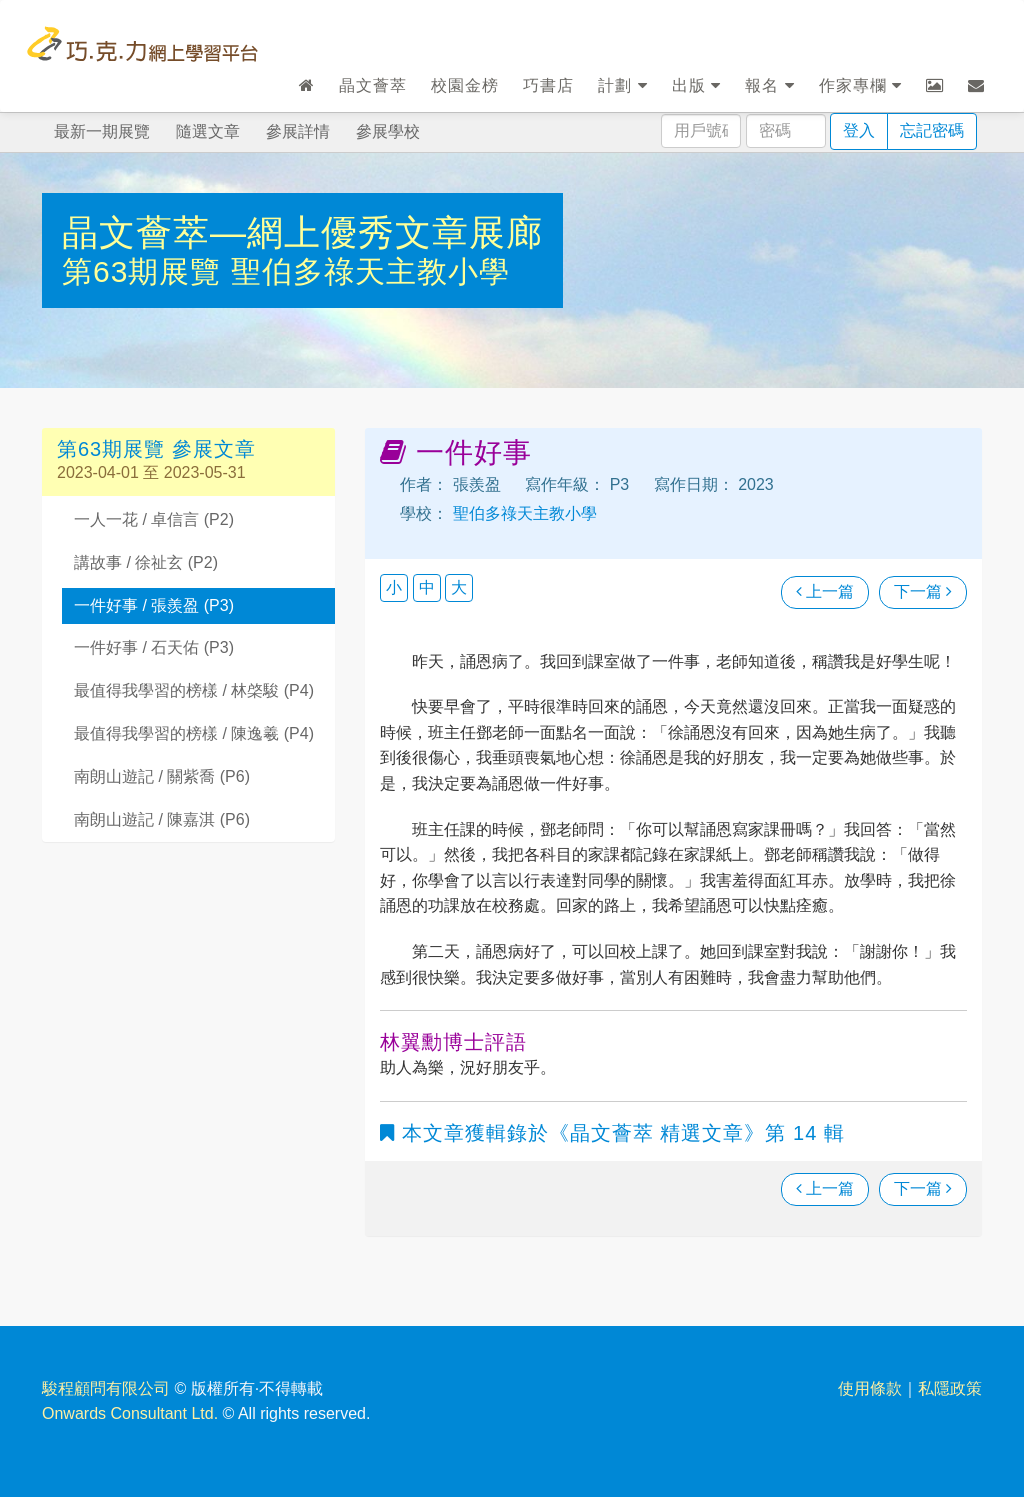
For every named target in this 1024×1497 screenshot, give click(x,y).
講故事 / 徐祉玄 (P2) (146, 562)
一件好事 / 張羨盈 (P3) (154, 605)
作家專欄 (860, 85)
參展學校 (388, 131)
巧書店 (548, 85)
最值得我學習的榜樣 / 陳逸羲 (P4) (194, 733)
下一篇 (923, 591)
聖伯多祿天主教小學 (370, 271)
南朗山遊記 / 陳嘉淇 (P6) (162, 819)
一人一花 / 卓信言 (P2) (154, 519)
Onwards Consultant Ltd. (130, 1413)
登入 (859, 130)
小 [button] (394, 587)
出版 (696, 85)
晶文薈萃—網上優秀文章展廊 (302, 232)
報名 (769, 85)
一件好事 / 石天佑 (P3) (154, 647)
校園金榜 (465, 85)
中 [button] (427, 587)
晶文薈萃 (373, 85)
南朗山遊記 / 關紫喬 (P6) (162, 776)
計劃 (622, 85)
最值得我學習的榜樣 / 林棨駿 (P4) (194, 690)
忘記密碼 (932, 130)
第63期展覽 (146, 271)
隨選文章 (208, 131)
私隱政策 (950, 1388)
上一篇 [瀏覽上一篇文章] (825, 591)
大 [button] (459, 587)
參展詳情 (298, 131)
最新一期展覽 (102, 131)
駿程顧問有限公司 (106, 1388)
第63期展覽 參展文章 (156, 449)
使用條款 (870, 1388)
